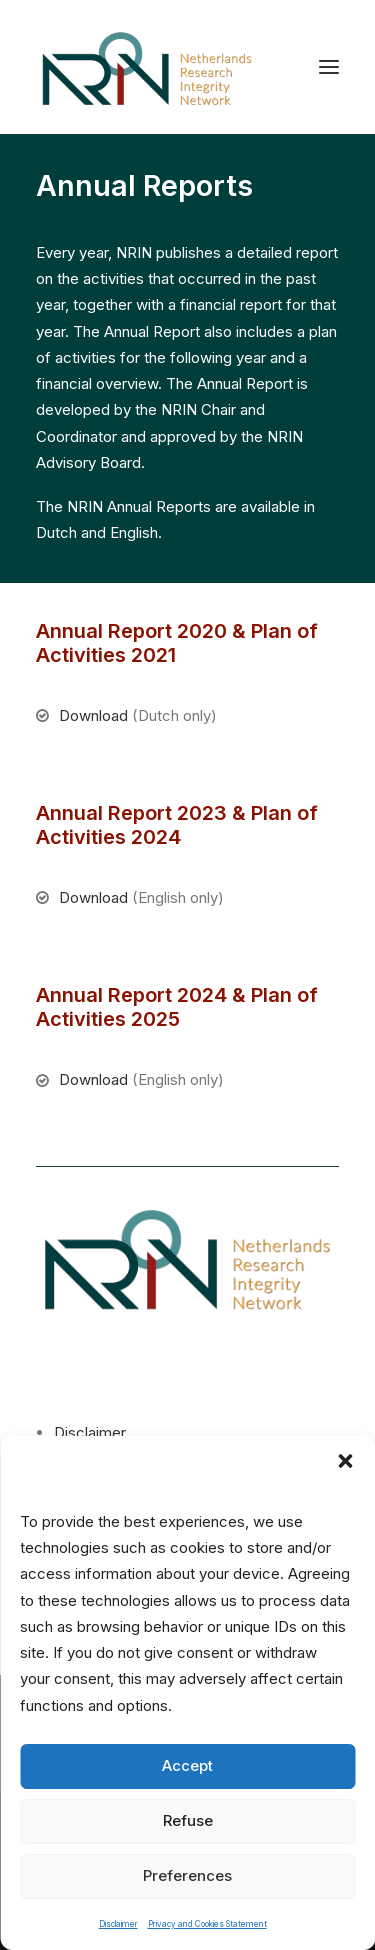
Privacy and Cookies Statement (207, 1924)
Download (93, 715)
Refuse (188, 1820)
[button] (345, 1461)
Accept (187, 1765)
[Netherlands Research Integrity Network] (147, 67)
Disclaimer (118, 1924)
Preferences (187, 1875)
